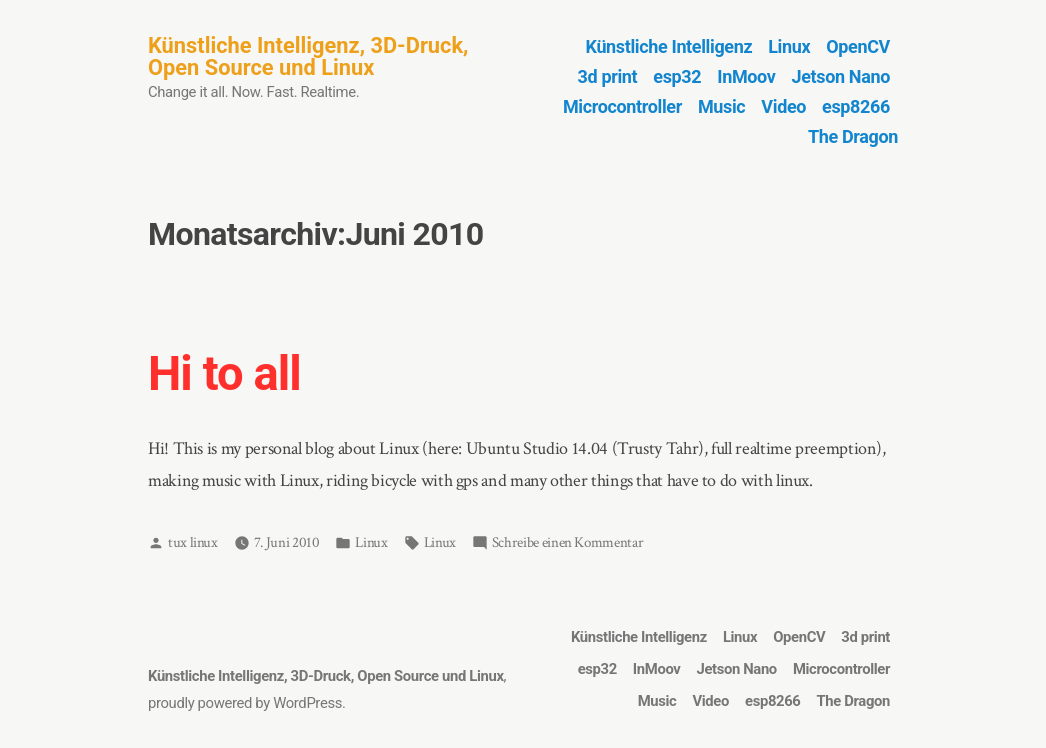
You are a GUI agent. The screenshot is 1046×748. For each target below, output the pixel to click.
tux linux (193, 542)
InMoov (746, 76)
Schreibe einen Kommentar (567, 543)
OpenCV (858, 46)
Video (783, 106)
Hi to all (224, 374)
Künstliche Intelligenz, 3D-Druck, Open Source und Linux (308, 56)
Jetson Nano (841, 76)
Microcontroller (622, 106)
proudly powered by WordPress (245, 703)
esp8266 (856, 106)
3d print (608, 76)
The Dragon (853, 136)
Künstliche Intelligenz (669, 46)
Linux (789, 46)
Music (721, 106)
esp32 (677, 76)
